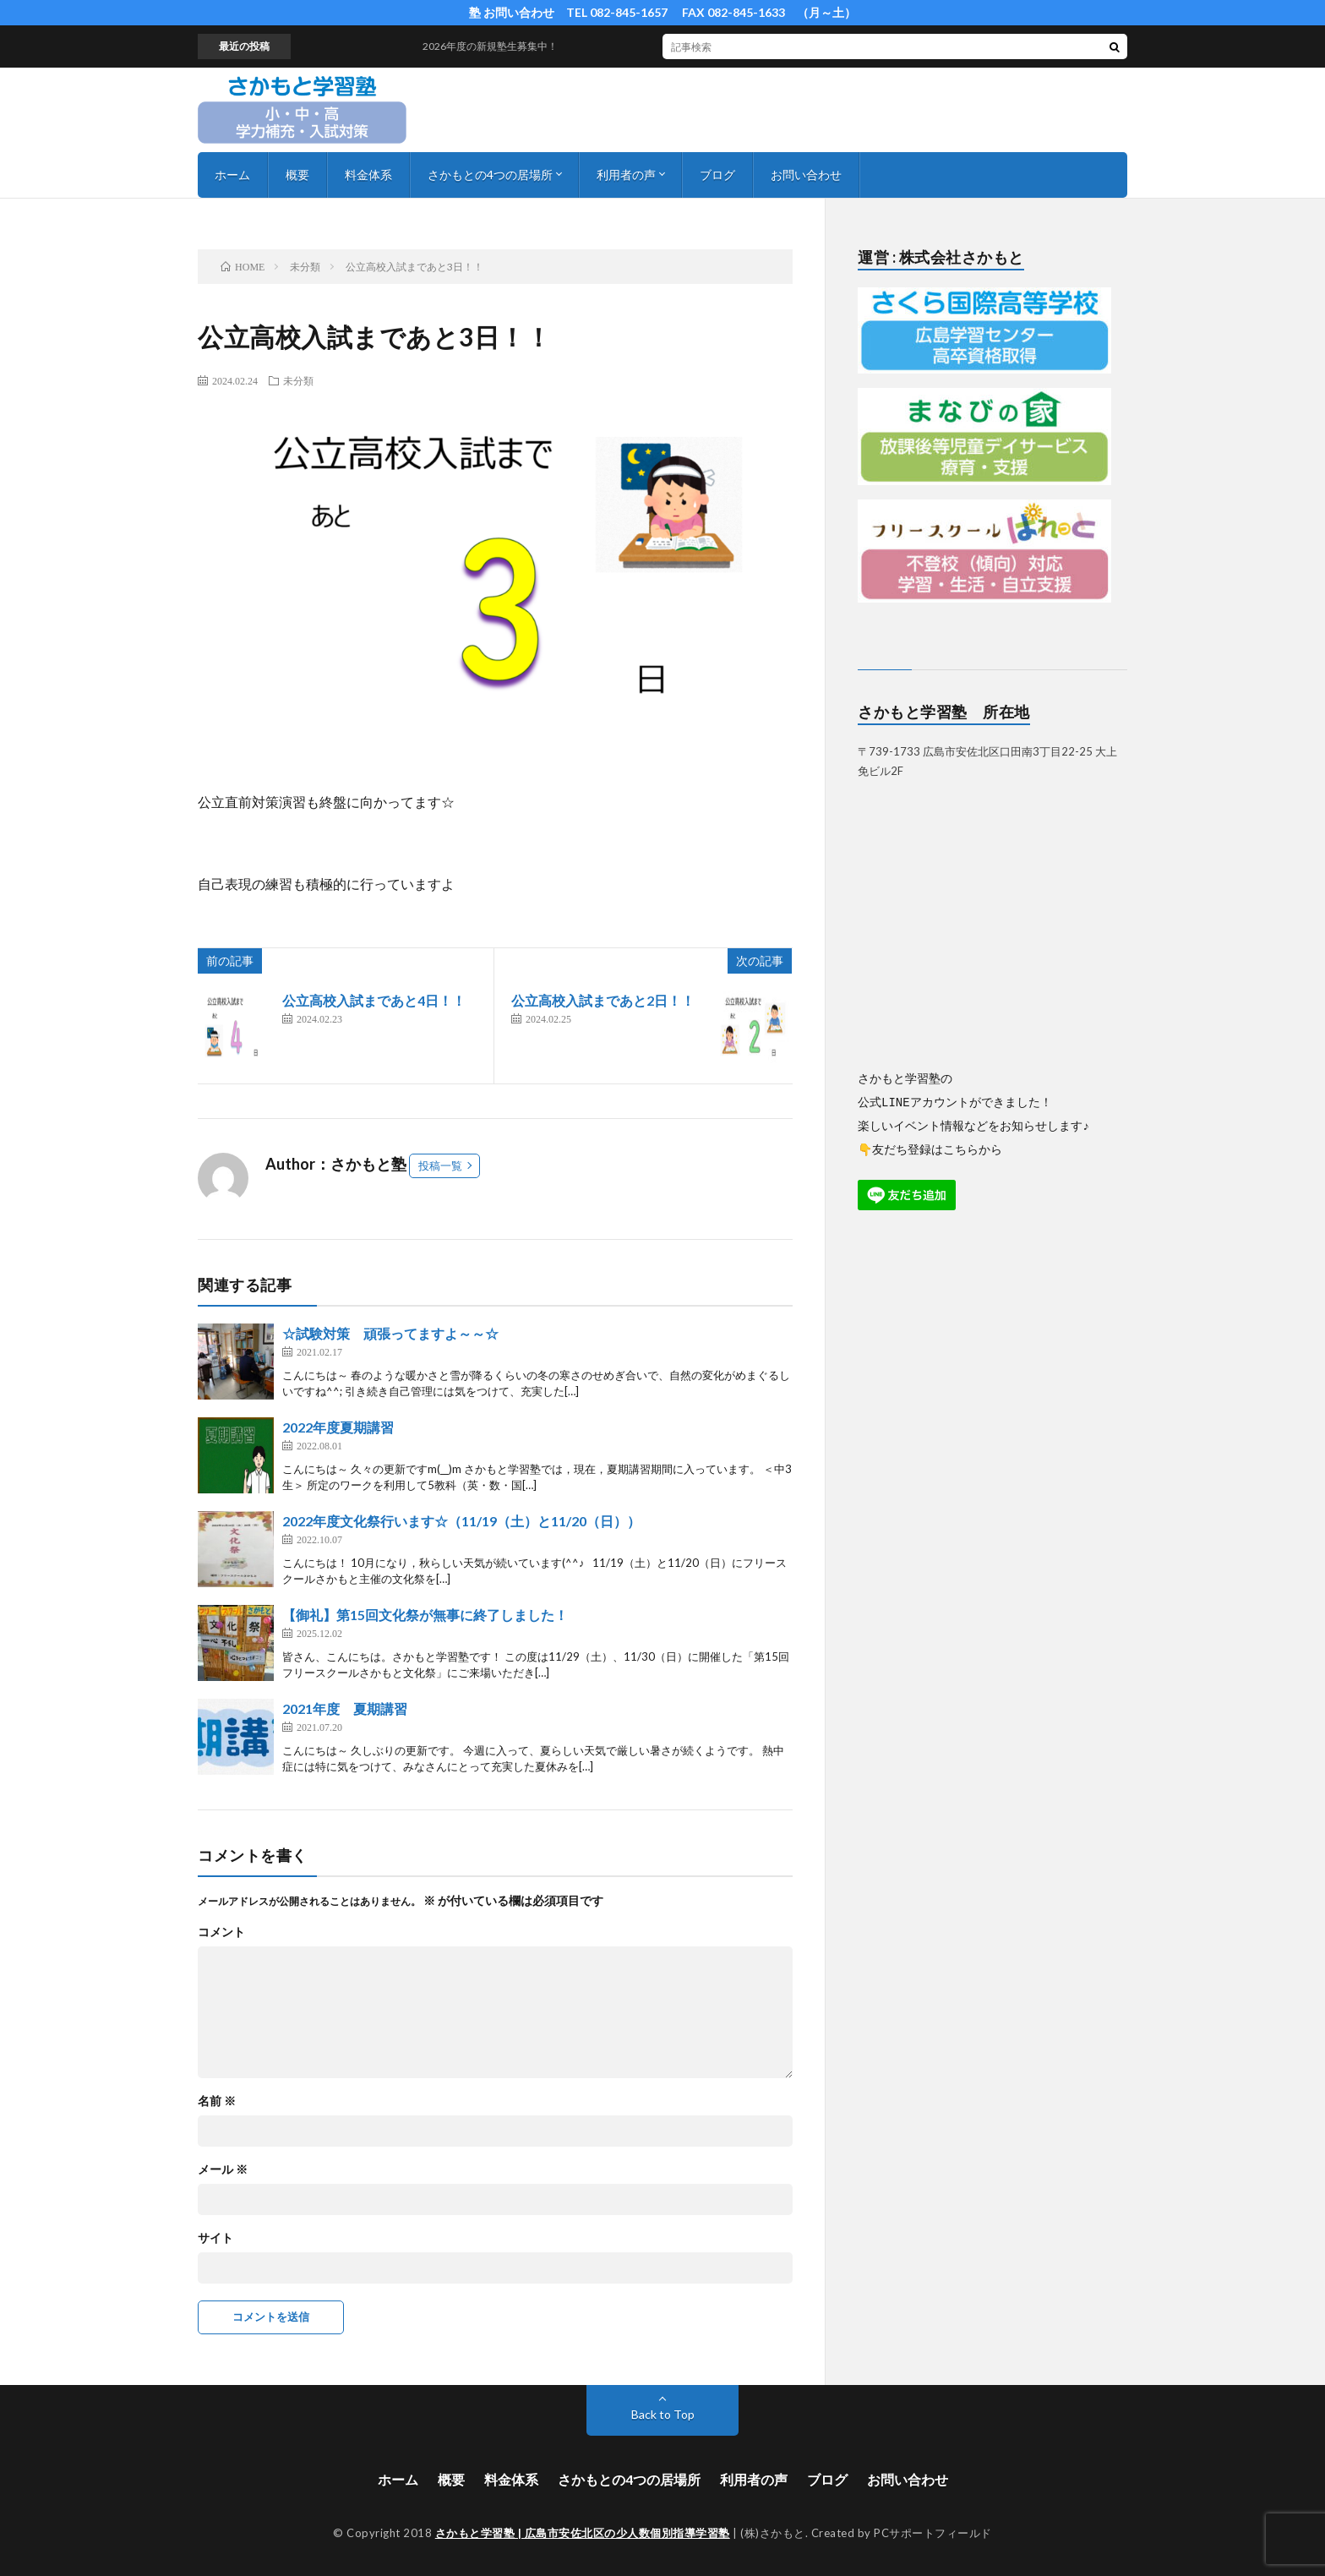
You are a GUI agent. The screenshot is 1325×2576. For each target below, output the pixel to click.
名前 (217, 2101)
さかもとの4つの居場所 (490, 174)
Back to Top (663, 2414)
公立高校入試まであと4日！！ (374, 1000)
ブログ (717, 174)
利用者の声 (626, 174)
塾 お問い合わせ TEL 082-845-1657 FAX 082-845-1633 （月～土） (662, 12)
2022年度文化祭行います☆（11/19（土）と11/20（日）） (461, 1521)
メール (223, 2169)
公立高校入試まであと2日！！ (603, 1000)
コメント (221, 1932)
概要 (297, 174)
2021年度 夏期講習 (344, 1708)
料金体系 (368, 174)
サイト (215, 2238)
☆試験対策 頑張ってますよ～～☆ (390, 1333)
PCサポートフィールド (933, 2533)
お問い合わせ (806, 174)
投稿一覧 (440, 1165)
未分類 (298, 380)
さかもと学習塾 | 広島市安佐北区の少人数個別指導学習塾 (582, 2533)
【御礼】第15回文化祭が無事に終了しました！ (425, 1615)
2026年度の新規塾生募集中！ (505, 46)
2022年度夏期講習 (338, 1427)
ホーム (232, 174)
